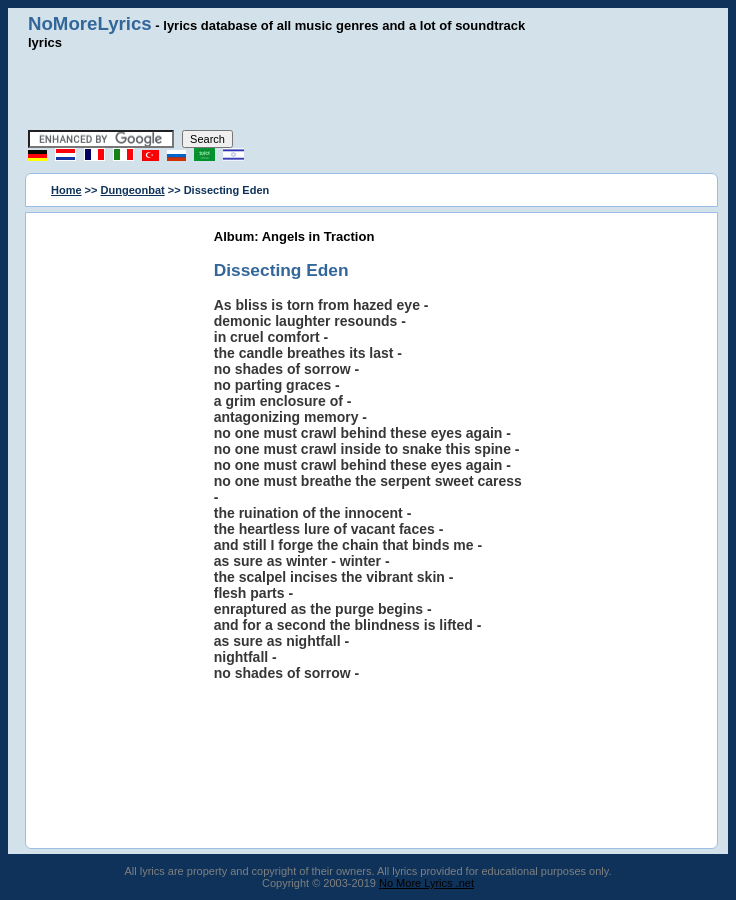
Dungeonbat (133, 190)
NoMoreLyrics (90, 23)
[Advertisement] (368, 90)
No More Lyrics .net (426, 883)
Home (66, 190)
